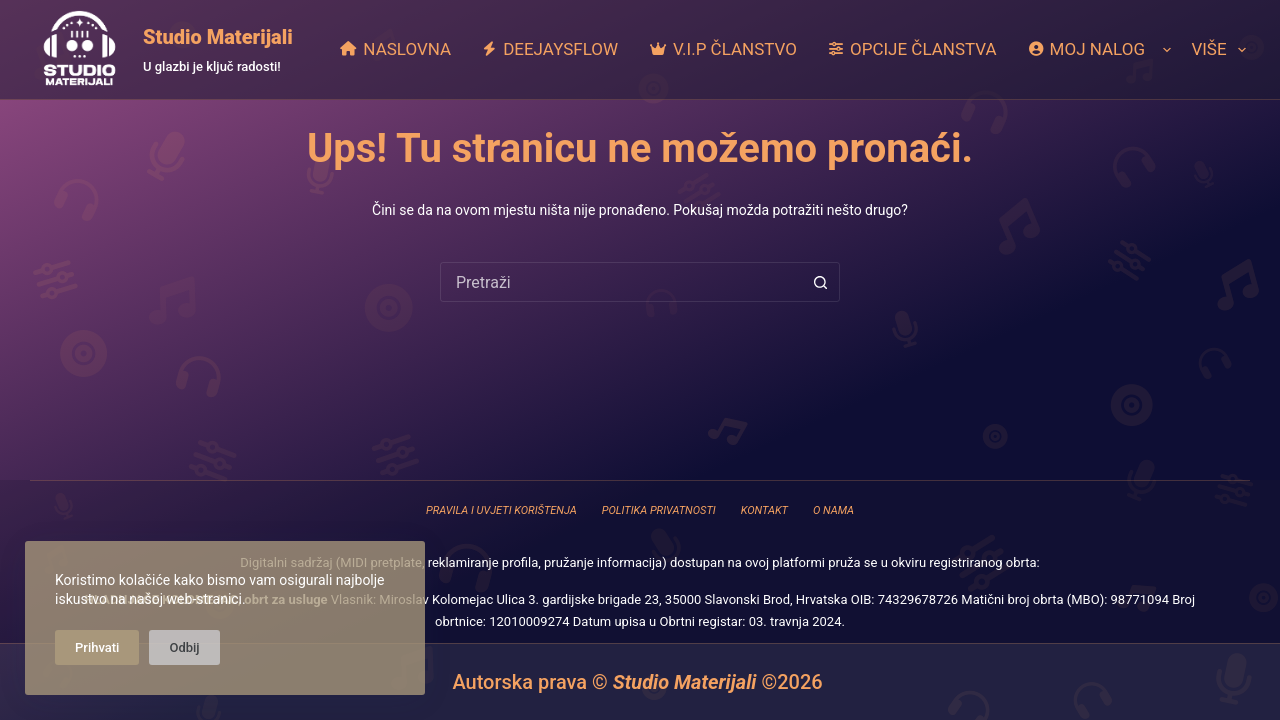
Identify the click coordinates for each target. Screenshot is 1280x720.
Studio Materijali (218, 37)
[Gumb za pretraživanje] (820, 282)
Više (1218, 50)
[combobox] (621, 282)
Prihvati (97, 647)
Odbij (184, 647)
